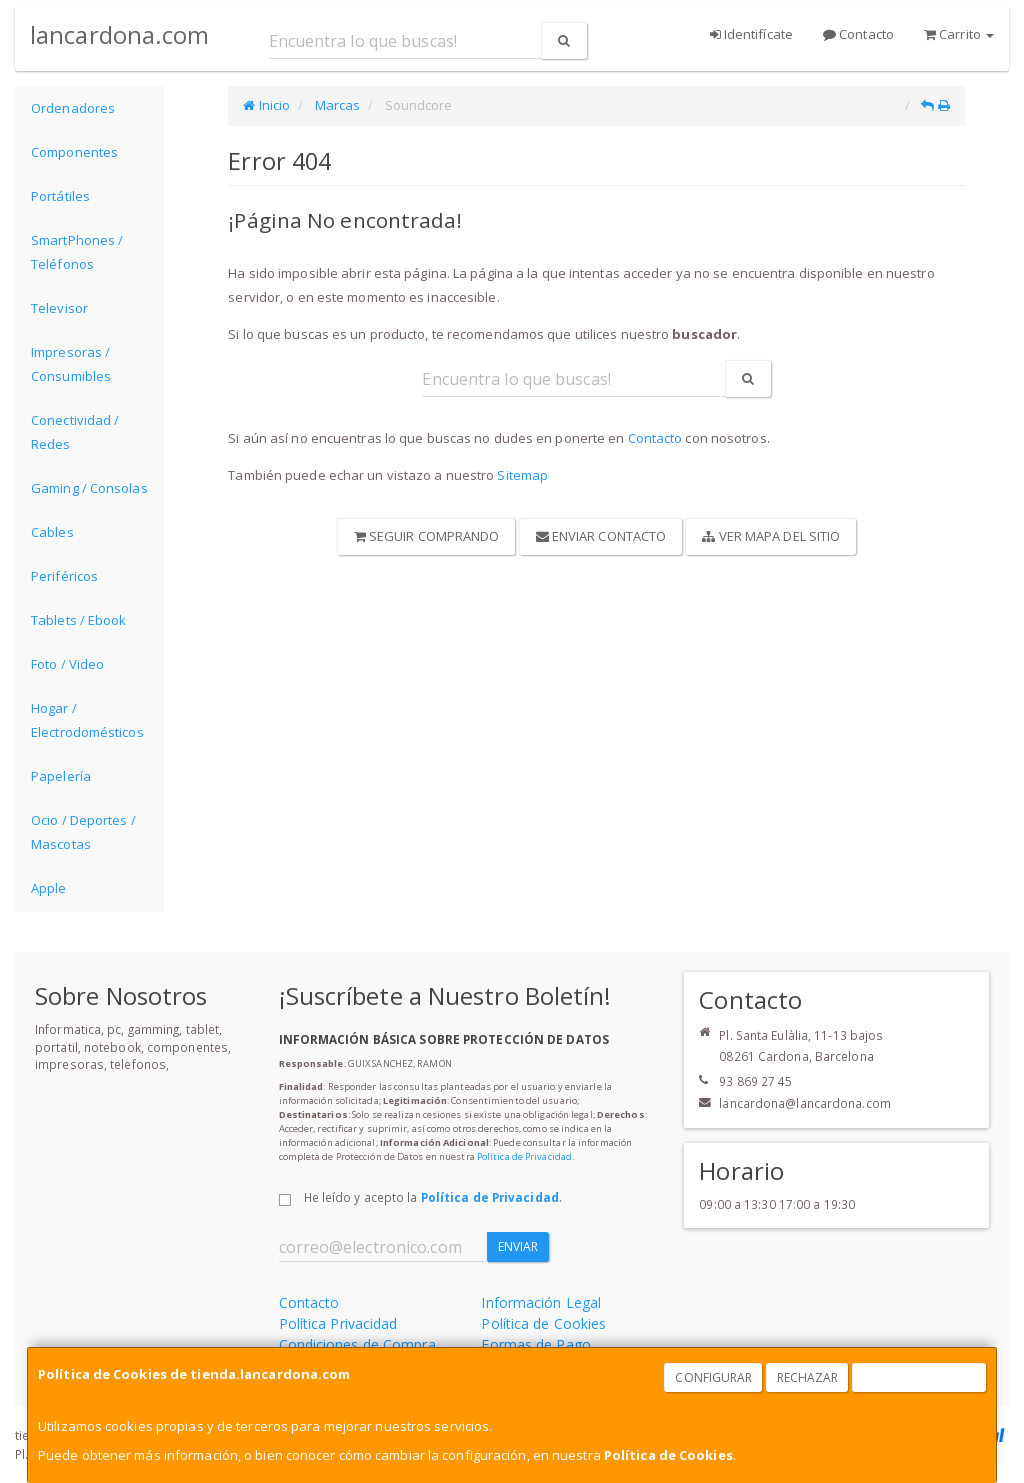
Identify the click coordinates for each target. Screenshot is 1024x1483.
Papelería (61, 776)
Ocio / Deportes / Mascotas (83, 832)
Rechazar (808, 1377)
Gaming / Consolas (89, 488)
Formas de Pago (535, 1344)
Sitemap (522, 475)
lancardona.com (119, 34)
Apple (49, 888)
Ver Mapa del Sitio (771, 536)
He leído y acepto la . (433, 1197)
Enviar (518, 1246)
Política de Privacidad (524, 1156)
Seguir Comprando (427, 536)
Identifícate (751, 34)
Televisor (59, 308)
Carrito (959, 34)
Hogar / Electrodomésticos (87, 720)
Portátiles (60, 196)
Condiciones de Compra (357, 1344)
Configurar (713, 1377)
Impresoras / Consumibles (71, 364)
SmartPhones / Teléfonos (77, 252)
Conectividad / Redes (75, 432)
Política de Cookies (668, 1455)
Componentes (74, 152)
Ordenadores (73, 108)
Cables (52, 532)
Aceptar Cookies (920, 1377)
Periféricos (64, 576)
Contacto (858, 34)
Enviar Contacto (601, 536)
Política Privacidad (338, 1323)
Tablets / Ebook (79, 620)
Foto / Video (67, 664)
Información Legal (541, 1302)
